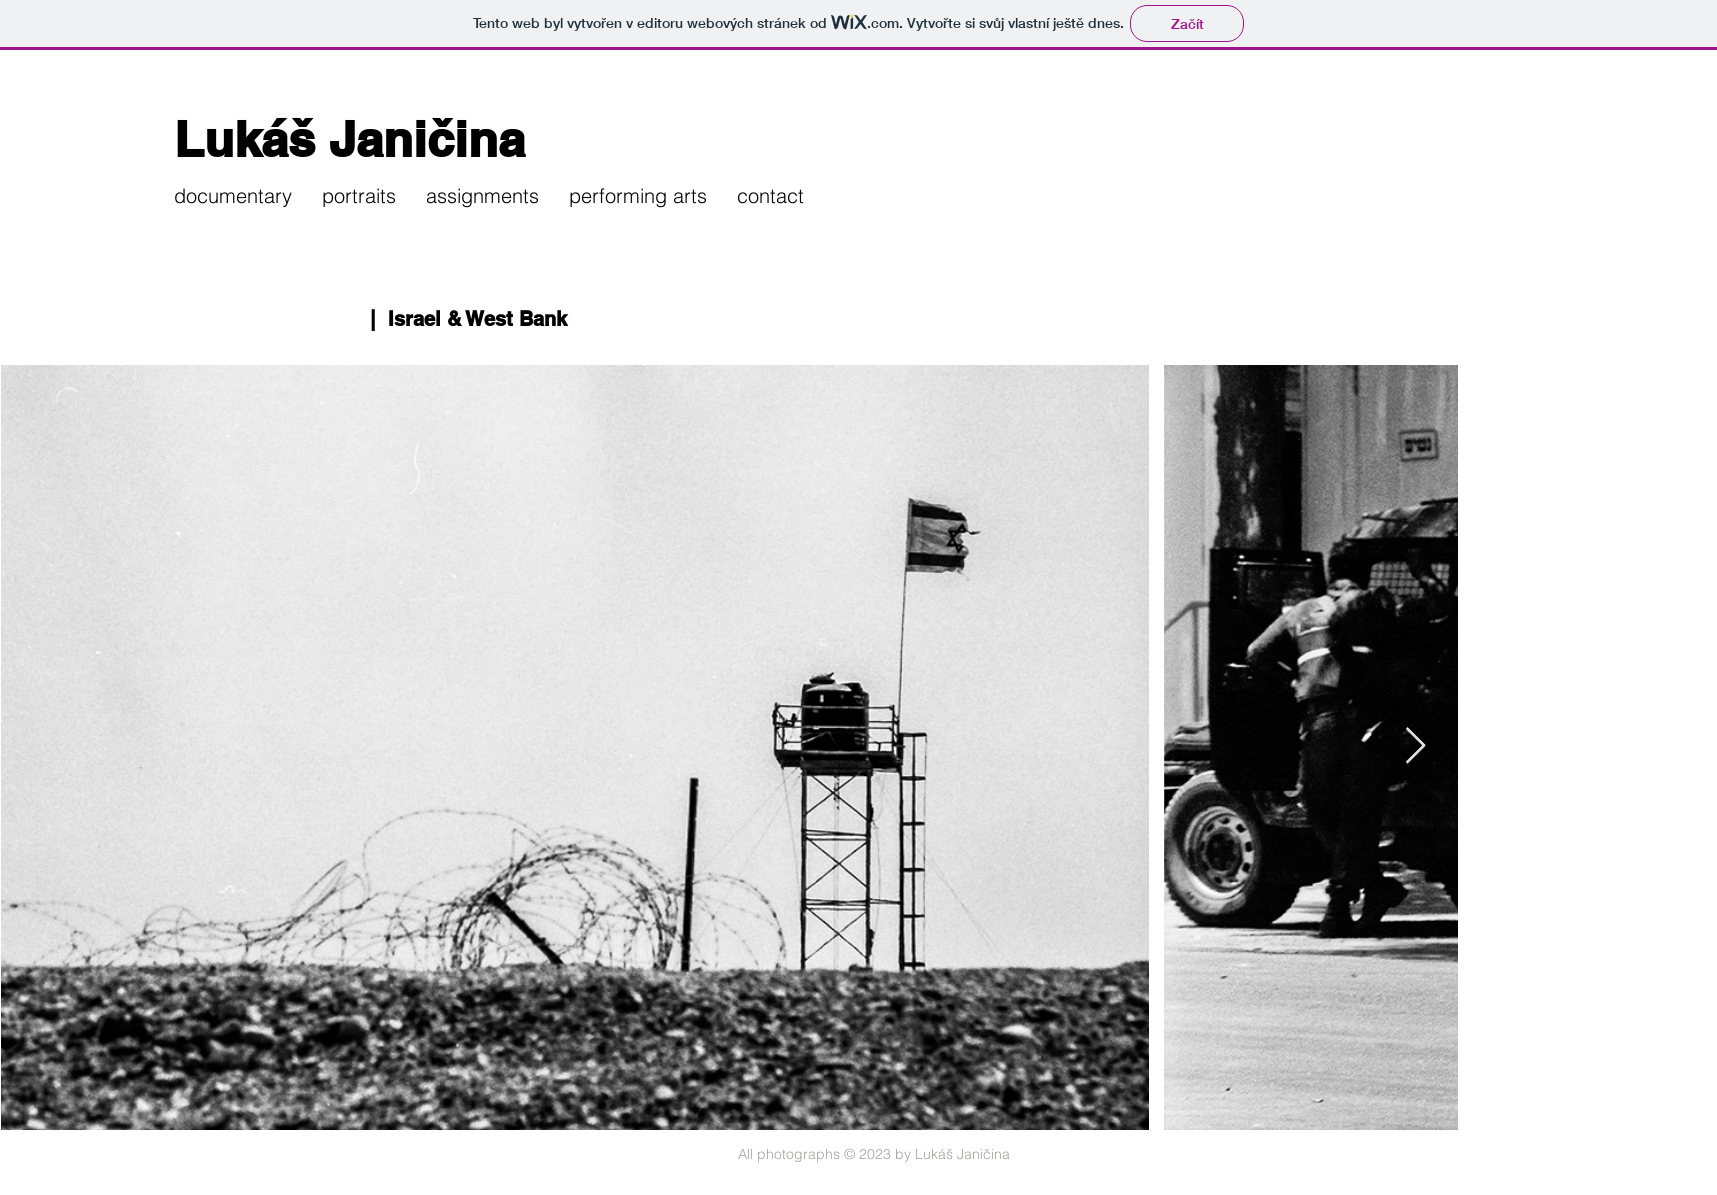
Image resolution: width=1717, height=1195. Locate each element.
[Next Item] (1415, 746)
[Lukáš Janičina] (422, 139)
